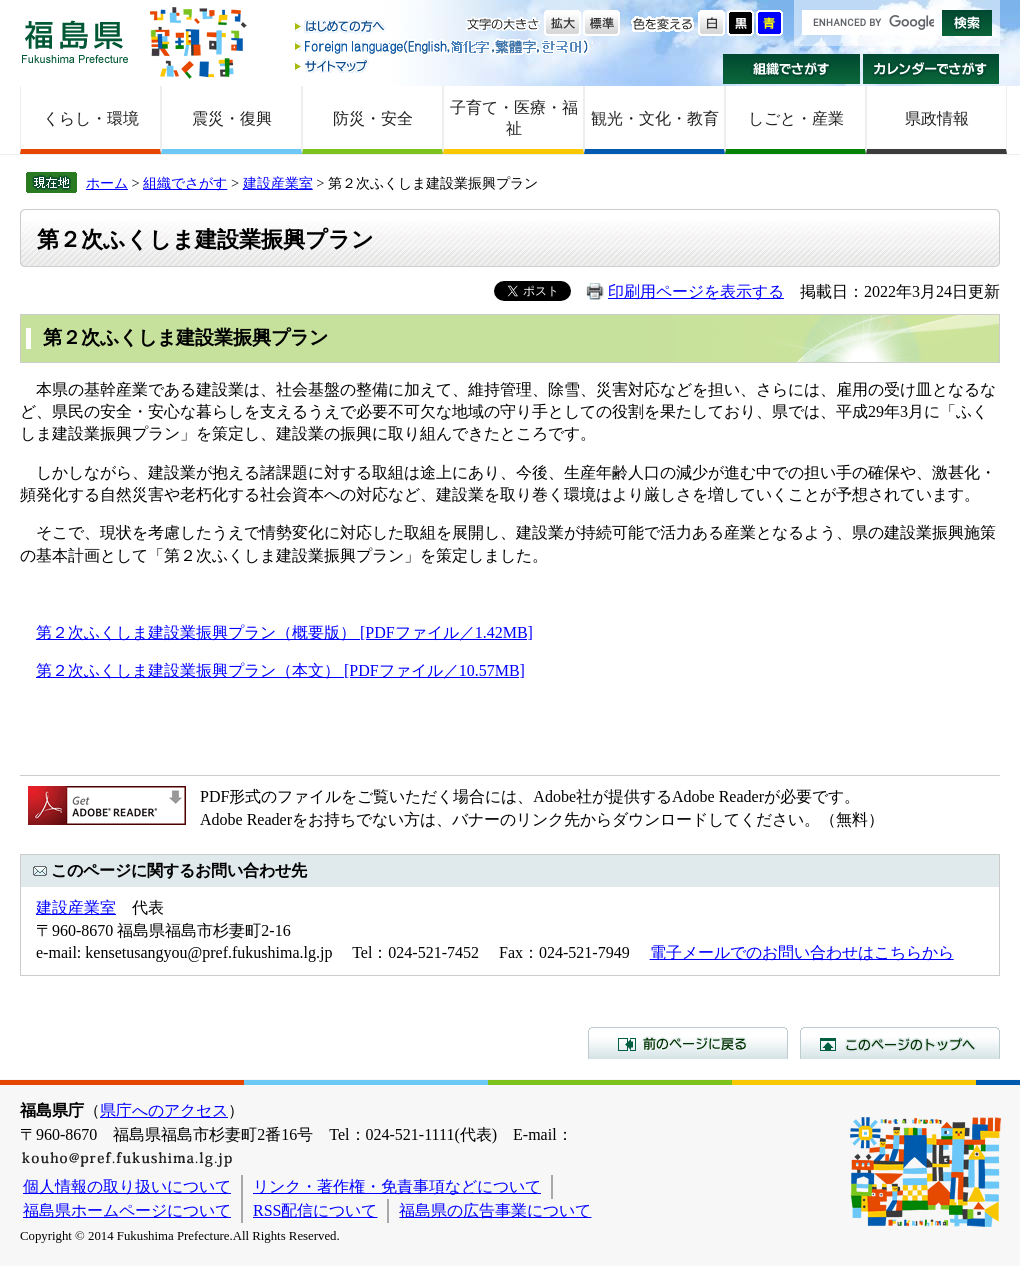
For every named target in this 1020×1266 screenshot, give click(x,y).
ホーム (107, 183)
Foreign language (443, 46)
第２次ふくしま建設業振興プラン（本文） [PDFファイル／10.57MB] (280, 670)
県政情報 (937, 118)
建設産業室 (278, 183)
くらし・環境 (91, 118)
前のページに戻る (688, 1043)
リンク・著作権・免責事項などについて (397, 1186)
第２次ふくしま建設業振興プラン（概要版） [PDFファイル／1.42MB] (284, 632)
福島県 (75, 41)
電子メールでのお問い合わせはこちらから (802, 952)
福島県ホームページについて (127, 1210)
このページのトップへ (900, 1043)
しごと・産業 (796, 118)
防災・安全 (373, 118)
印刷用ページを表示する (696, 291)
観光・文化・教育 (655, 118)
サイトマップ (443, 65)
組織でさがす (791, 69)
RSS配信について (315, 1210)
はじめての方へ (443, 27)
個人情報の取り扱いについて (127, 1186)
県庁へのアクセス (164, 1110)
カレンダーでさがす (931, 69)
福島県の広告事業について (495, 1210)
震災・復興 (232, 118)
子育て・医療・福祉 (514, 118)
